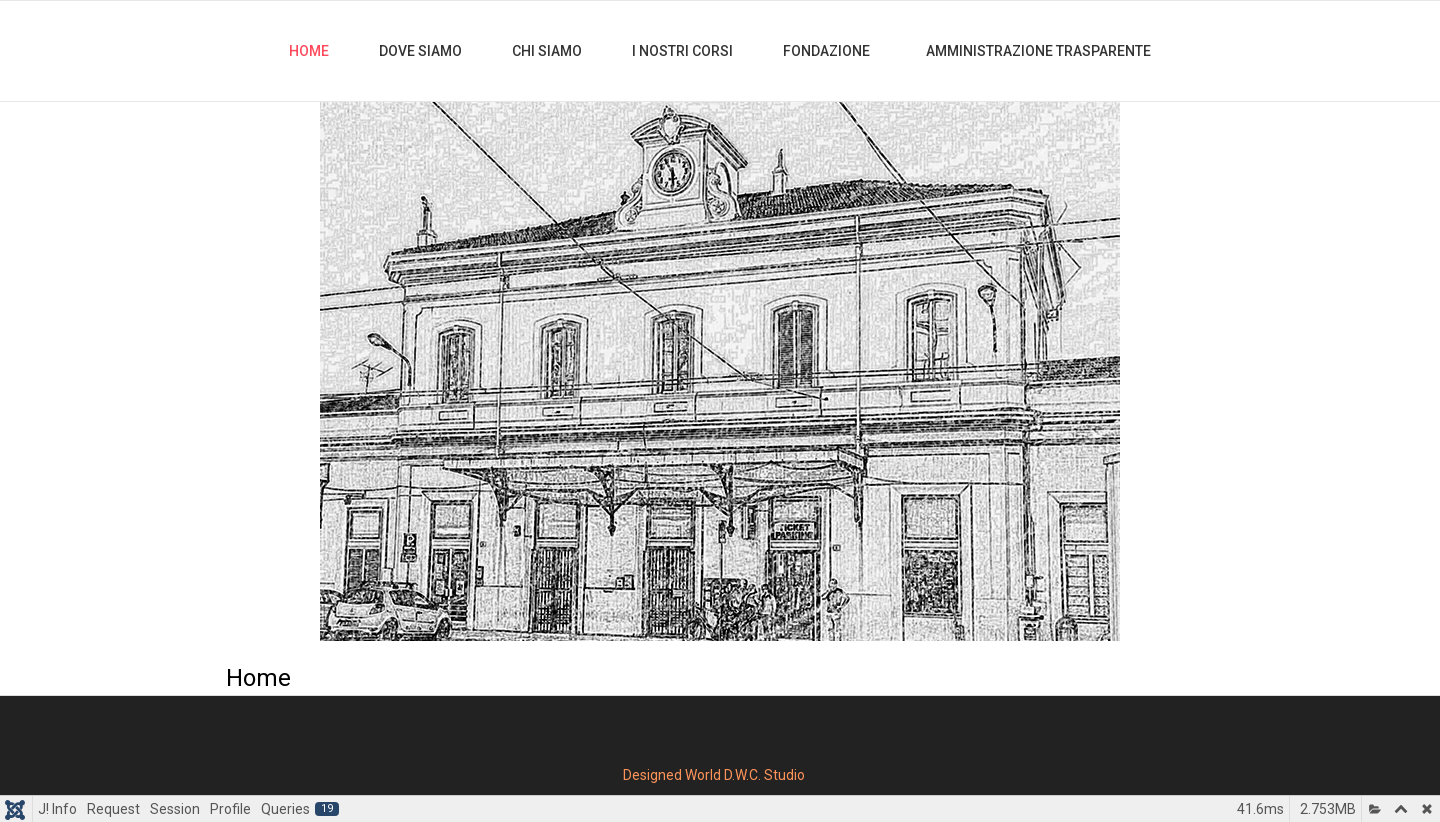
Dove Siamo (420, 51)
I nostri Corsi (682, 51)
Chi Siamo (547, 51)
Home (309, 51)
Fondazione (828, 51)
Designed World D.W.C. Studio (714, 775)
